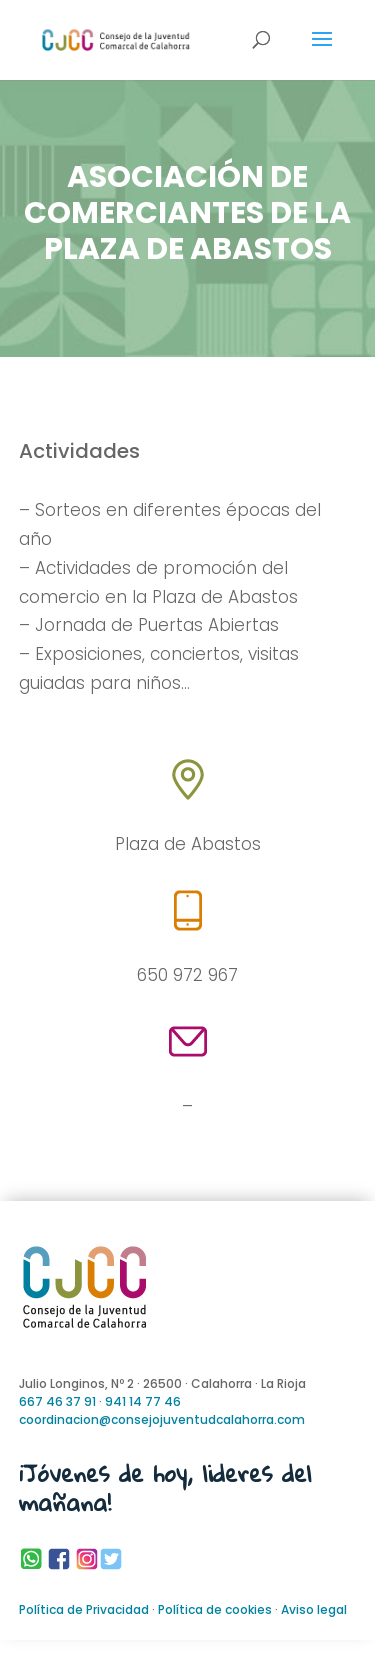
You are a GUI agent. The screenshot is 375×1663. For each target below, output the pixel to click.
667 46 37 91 (57, 1401)
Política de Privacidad (84, 1609)
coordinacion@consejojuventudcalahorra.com (162, 1419)
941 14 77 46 (143, 1401)
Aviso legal (314, 1609)
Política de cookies (215, 1609)
